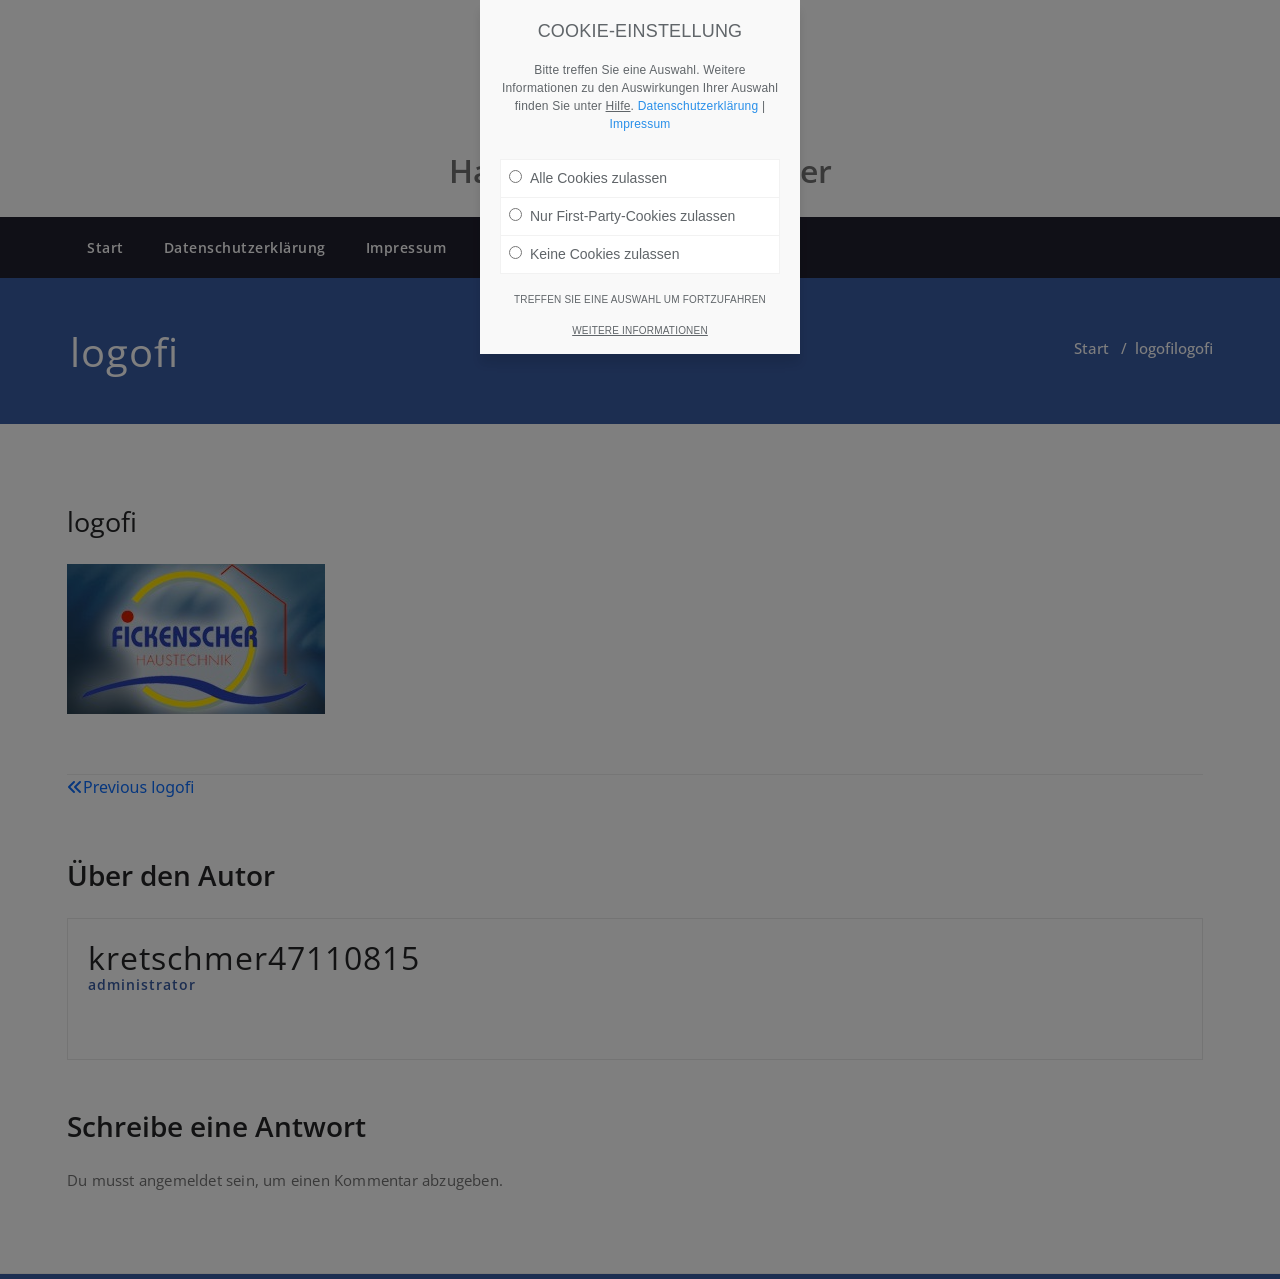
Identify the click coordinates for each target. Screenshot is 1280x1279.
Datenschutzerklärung (698, 90)
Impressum (639, 108)
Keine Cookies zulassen (594, 238)
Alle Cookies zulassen (588, 162)
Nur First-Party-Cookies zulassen (622, 200)
